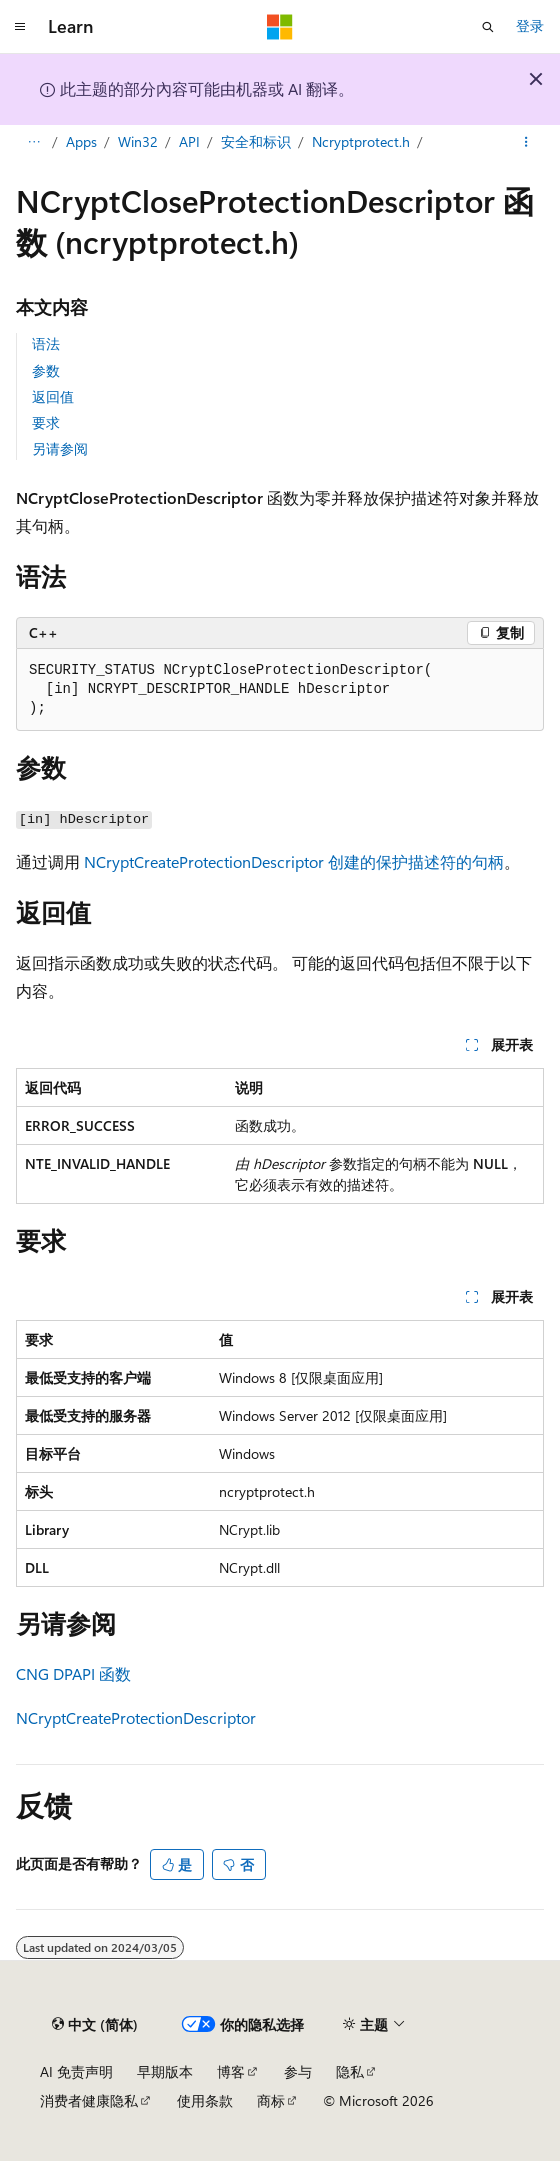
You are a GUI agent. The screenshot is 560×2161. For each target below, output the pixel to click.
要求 (46, 422)
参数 (46, 370)
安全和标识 (256, 141)
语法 (46, 343)
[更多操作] (526, 143)
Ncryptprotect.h (361, 141)
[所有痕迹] (33, 143)
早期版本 (165, 2071)
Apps (81, 141)
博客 (231, 2071)
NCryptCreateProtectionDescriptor (136, 1717)
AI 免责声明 (76, 2071)
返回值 (53, 396)
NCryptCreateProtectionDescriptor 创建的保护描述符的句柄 (294, 861)
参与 (298, 2071)
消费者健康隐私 (89, 2100)
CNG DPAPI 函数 (73, 1673)
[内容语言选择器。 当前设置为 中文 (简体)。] (95, 2025)
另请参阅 (60, 448)
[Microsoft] (280, 27)
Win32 (138, 141)
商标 (271, 2100)
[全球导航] (20, 27)
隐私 (350, 2071)
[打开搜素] (488, 27)
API (189, 141)
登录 (530, 25)
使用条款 (205, 2100)
